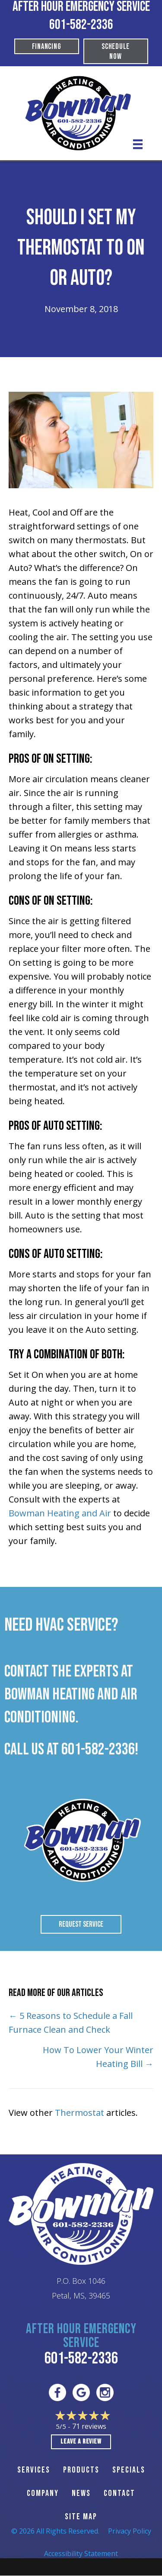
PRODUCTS (81, 2470)
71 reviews (89, 2426)
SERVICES (33, 2470)
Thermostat (79, 2112)
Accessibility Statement (81, 2553)
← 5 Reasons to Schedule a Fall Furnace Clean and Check (71, 2022)
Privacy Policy (129, 2531)
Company (43, 2493)
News (81, 2493)
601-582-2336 (81, 24)
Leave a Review (80, 2441)
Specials (128, 2470)
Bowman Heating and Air (60, 1513)
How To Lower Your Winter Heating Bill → (98, 2057)
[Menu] (137, 144)
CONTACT (119, 2493)
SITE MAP (81, 2517)
